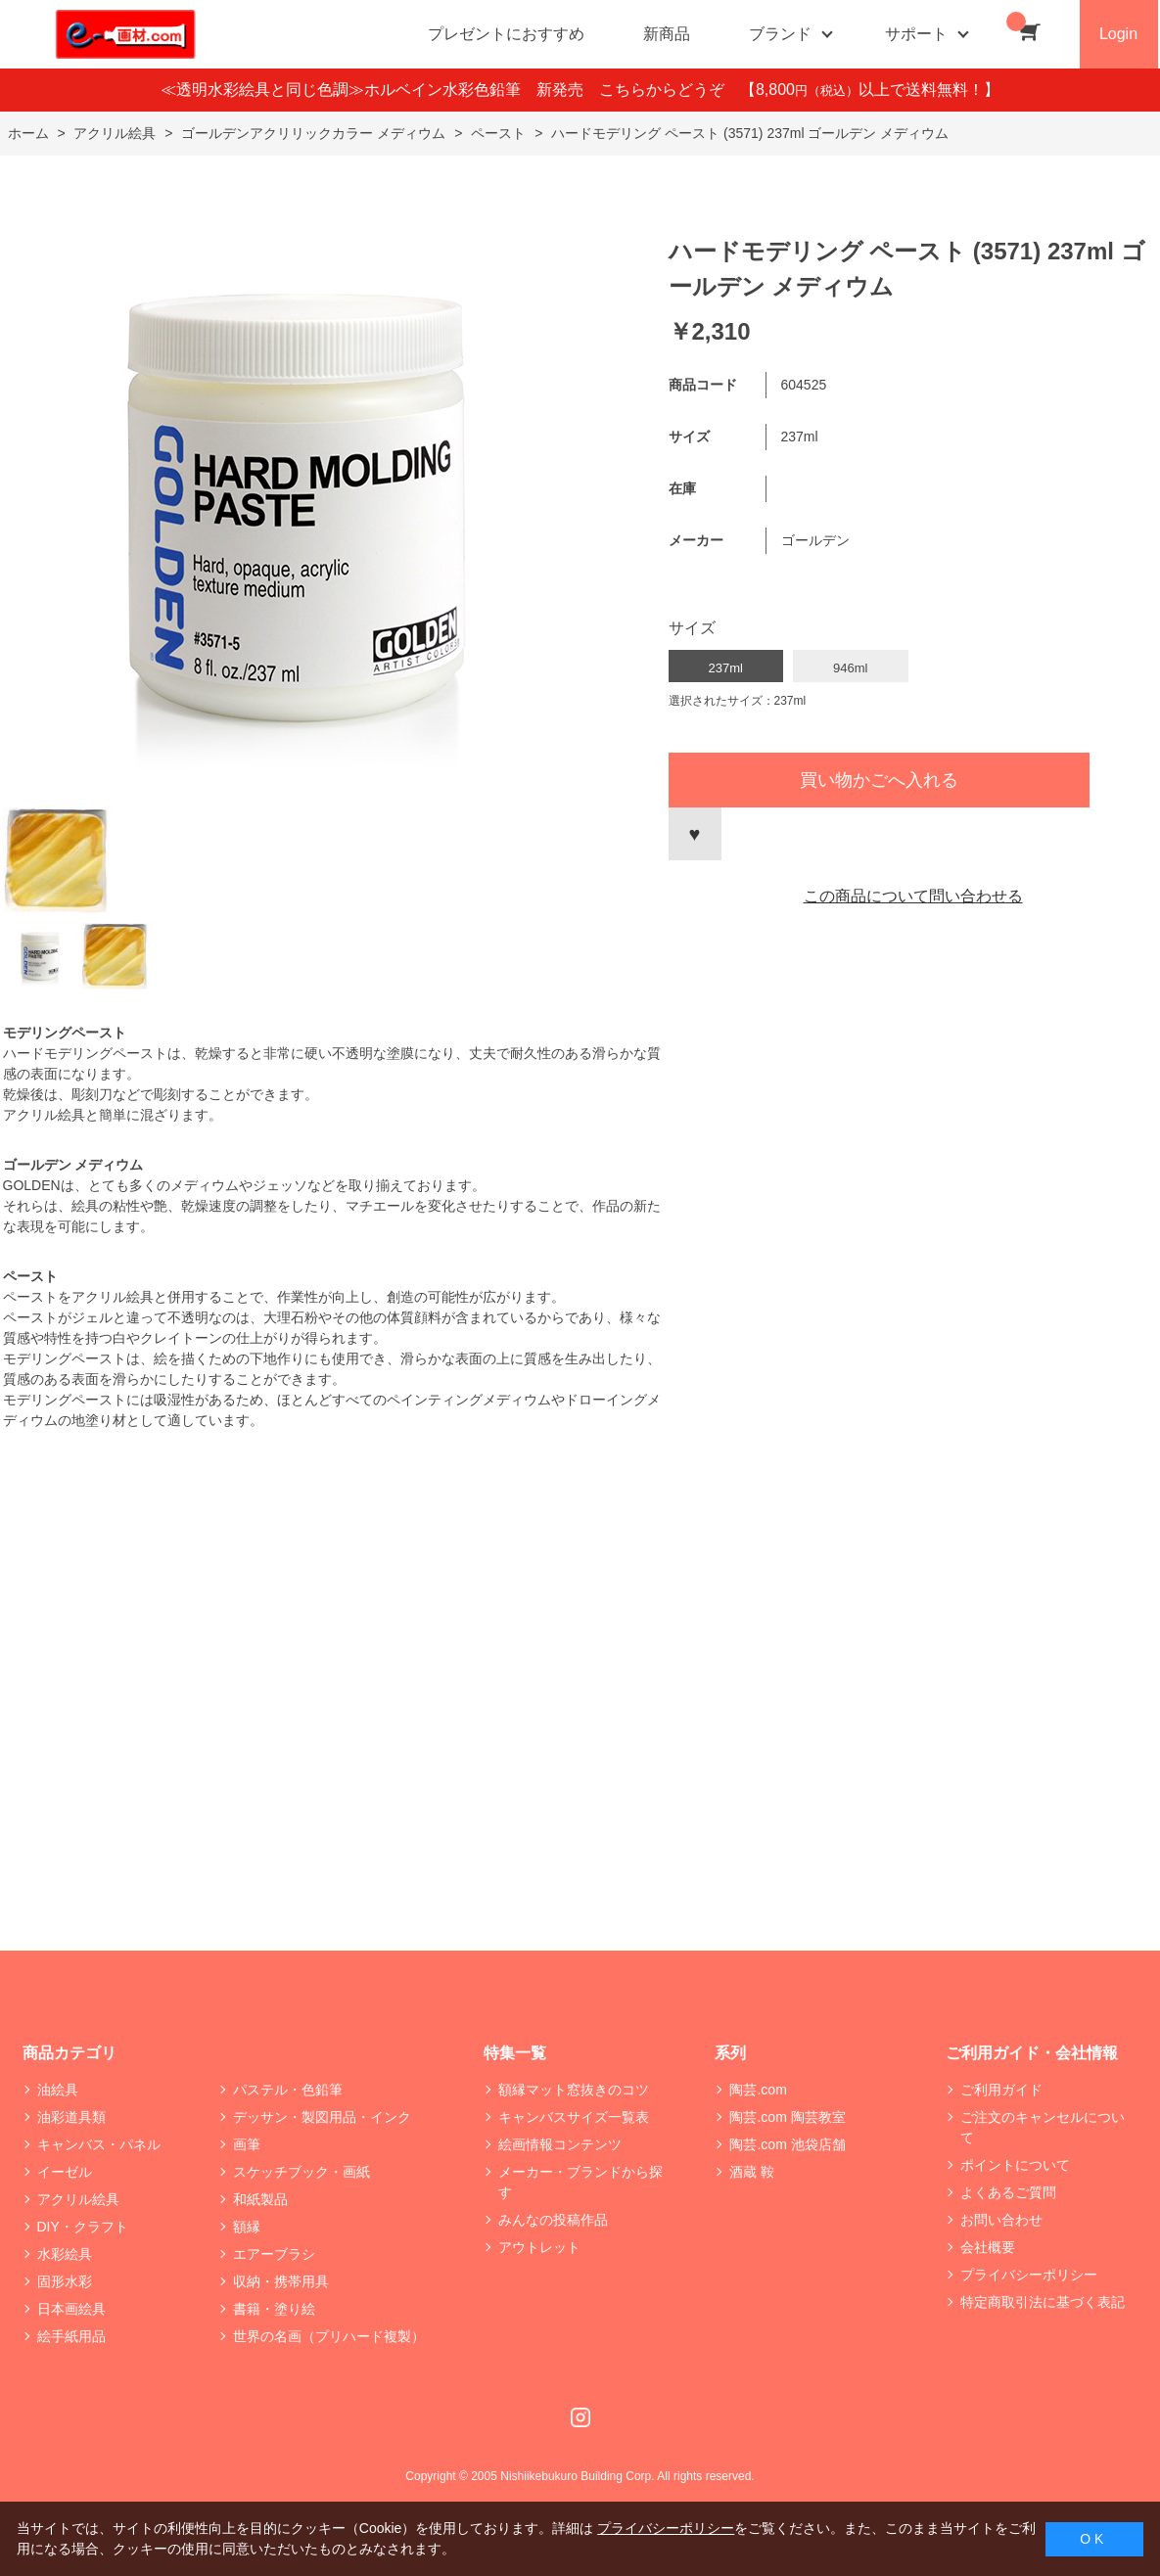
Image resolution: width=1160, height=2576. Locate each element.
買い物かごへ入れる (879, 780)
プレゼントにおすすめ (506, 33)
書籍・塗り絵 (274, 2309)
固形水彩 (64, 2281)
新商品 (666, 33)
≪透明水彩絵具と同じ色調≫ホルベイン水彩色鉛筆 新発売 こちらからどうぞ (450, 89)
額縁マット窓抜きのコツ (573, 2089)
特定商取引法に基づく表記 (1042, 2302)
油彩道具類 (71, 2117)
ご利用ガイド (1001, 2089)
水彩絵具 (64, 2254)
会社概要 (987, 2247)
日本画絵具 (71, 2309)
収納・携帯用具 (281, 2281)
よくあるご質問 (1008, 2192)
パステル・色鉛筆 (288, 2089)
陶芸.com (757, 2089)
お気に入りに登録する (695, 833)
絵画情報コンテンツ (560, 2144)
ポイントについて (1015, 2165)
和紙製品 (260, 2199)
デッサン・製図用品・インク (322, 2117)
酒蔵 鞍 (751, 2172)
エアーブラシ (274, 2254)
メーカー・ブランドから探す (580, 2182)
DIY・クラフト (82, 2226)
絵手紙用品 (71, 2336)
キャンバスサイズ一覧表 (573, 2117)
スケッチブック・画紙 (301, 2172)
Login (1118, 33)
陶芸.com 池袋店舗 (787, 2144)
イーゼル (64, 2172)
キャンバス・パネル (99, 2144)
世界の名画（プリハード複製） (329, 2336)
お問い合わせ (1001, 2220)
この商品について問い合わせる (913, 896)
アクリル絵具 (78, 2199)
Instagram (580, 2417)
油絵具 (57, 2089)
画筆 (246, 2144)
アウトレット (539, 2247)
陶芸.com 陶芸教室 (787, 2117)
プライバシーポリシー (1028, 2274)
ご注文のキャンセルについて (1042, 2127)
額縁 (246, 2226)
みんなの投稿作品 (553, 2220)
